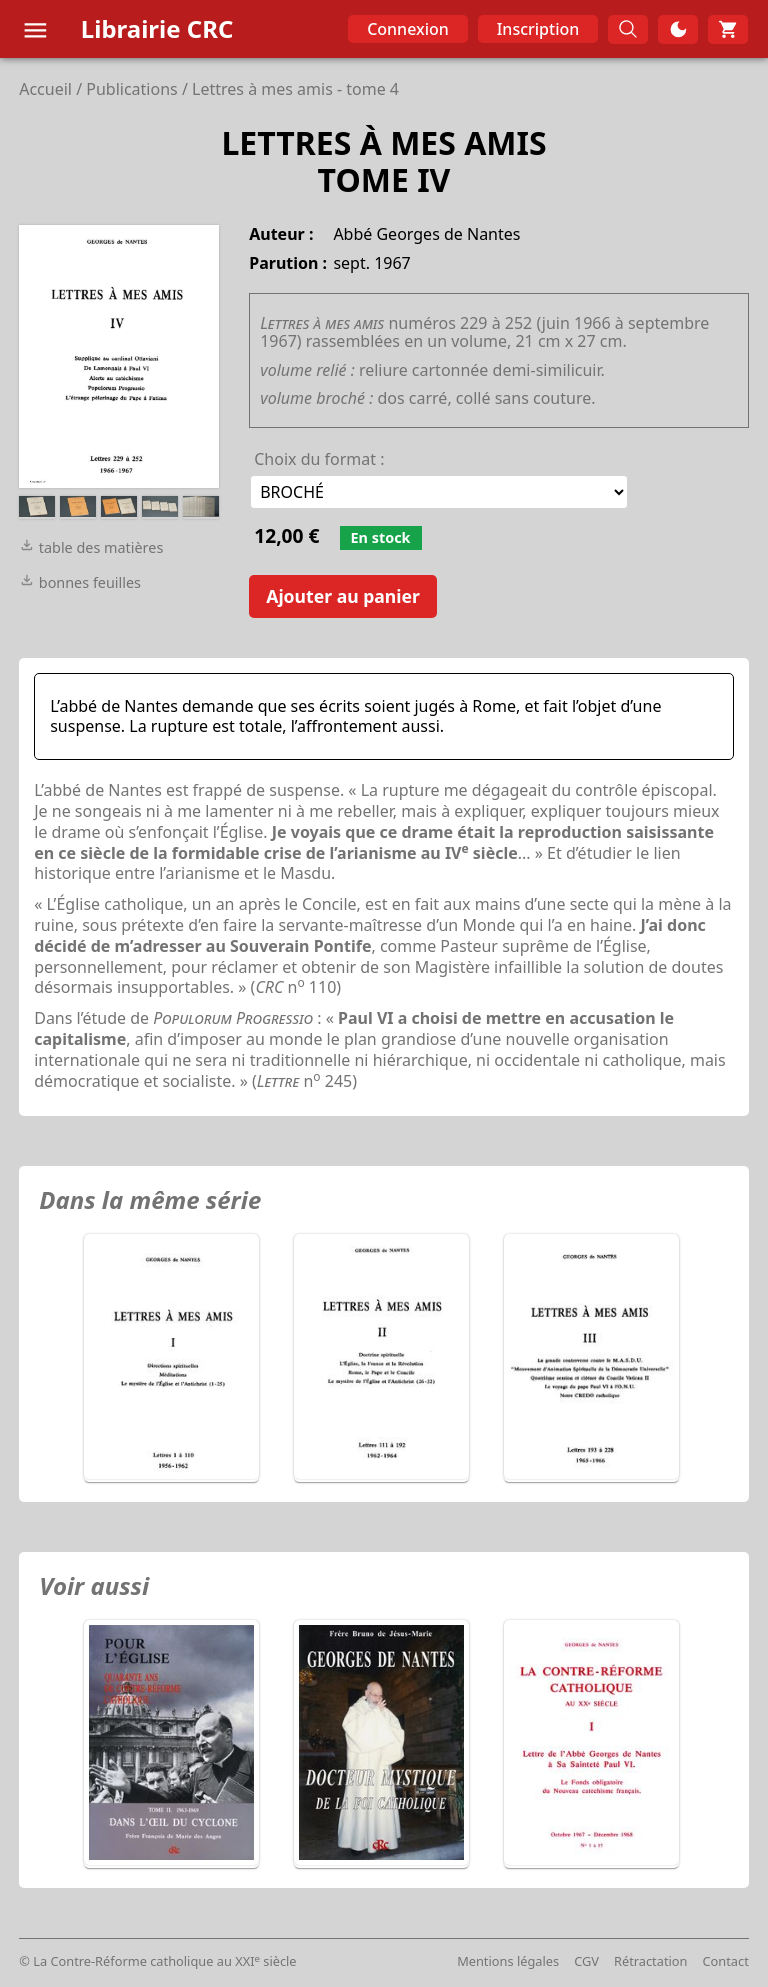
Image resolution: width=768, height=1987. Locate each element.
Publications (131, 89)
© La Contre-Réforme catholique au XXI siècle (157, 1961)
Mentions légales (508, 1961)
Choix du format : (319, 459)
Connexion (408, 29)
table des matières (91, 547)
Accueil (45, 89)
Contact (725, 1961)
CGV (586, 1961)
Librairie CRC (157, 28)
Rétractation (651, 1961)
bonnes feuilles (80, 582)
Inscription (538, 29)
